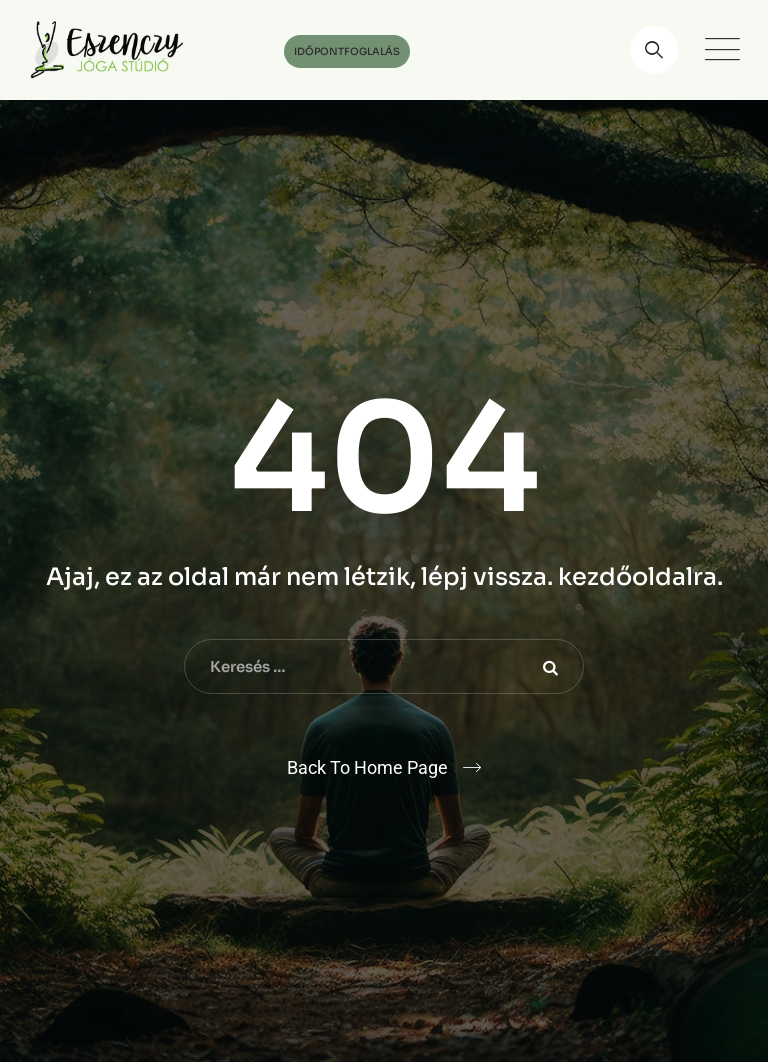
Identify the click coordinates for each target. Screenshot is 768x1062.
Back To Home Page (367, 767)
